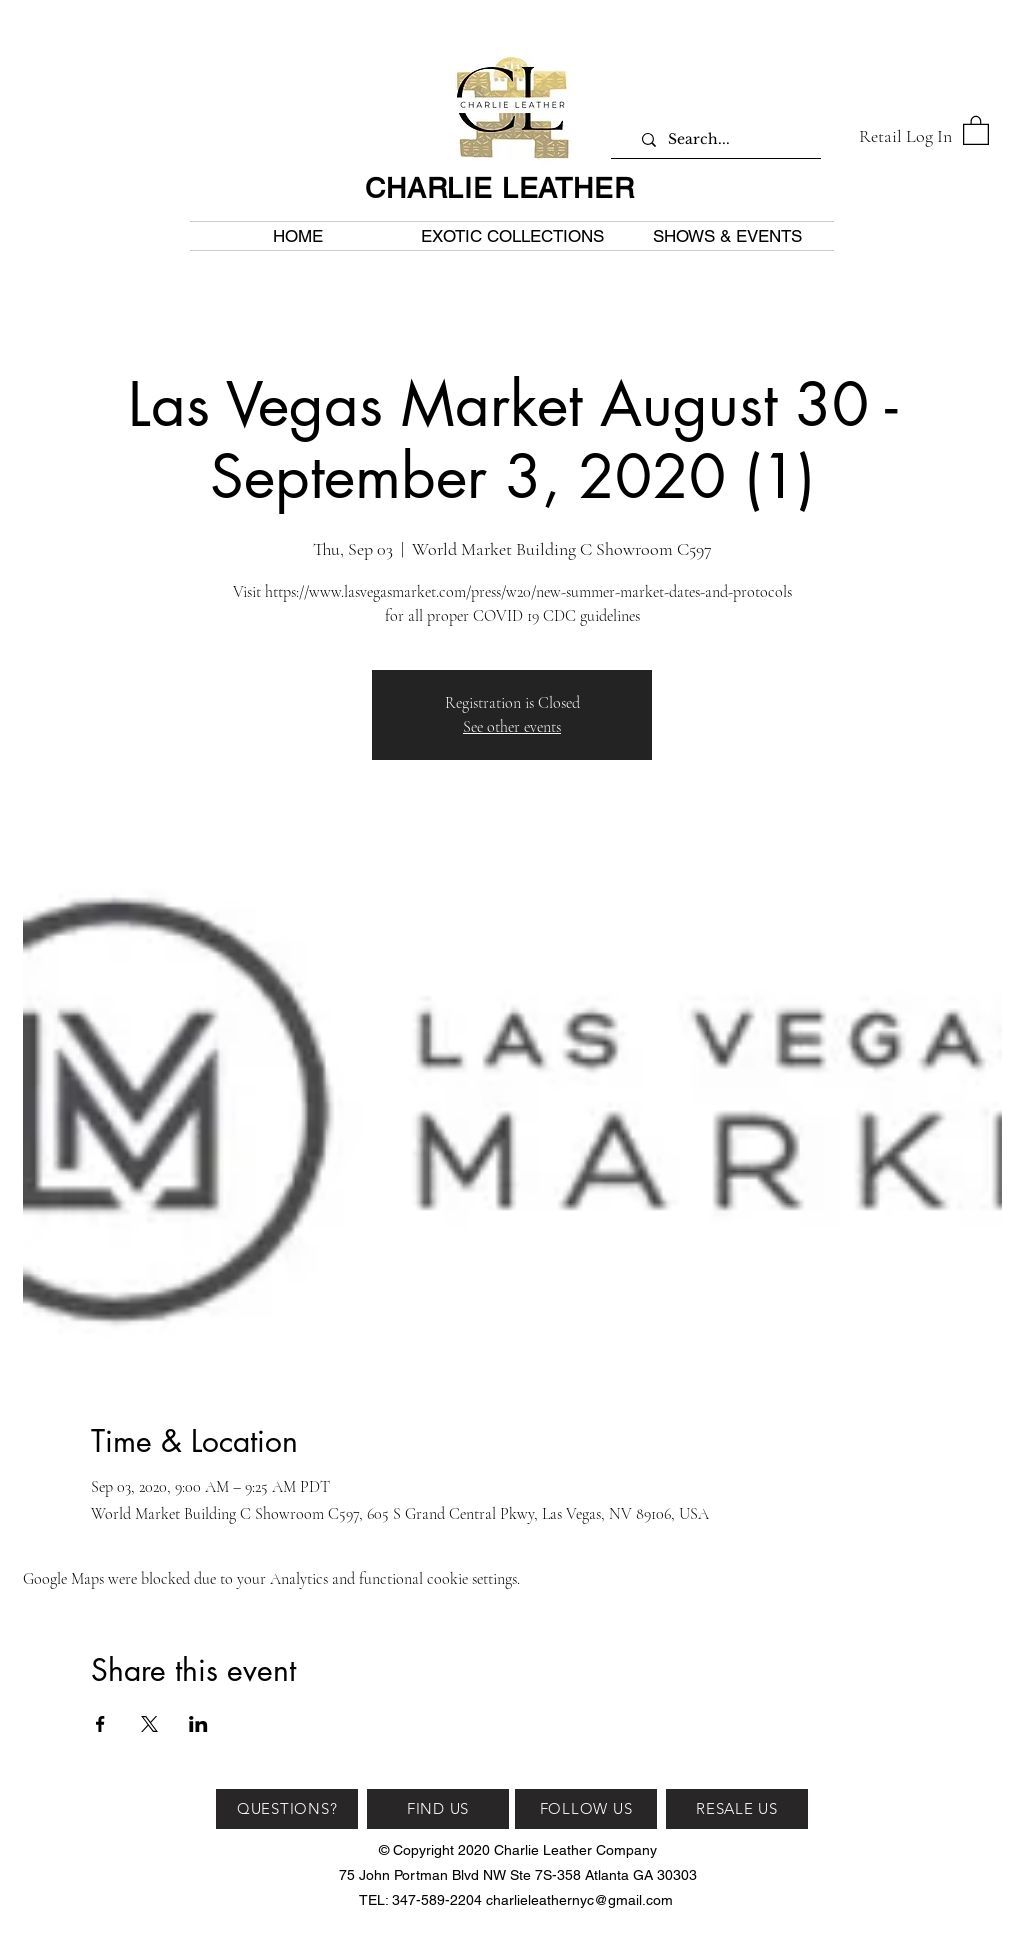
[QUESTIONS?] (287, 1809)
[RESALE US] (737, 1809)
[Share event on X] (149, 1724)
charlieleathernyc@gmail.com (579, 1900)
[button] (976, 129)
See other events (512, 727)
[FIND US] (438, 1809)
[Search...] (723, 139)
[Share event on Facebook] (100, 1724)
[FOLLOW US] (586, 1809)
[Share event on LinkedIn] (198, 1724)
